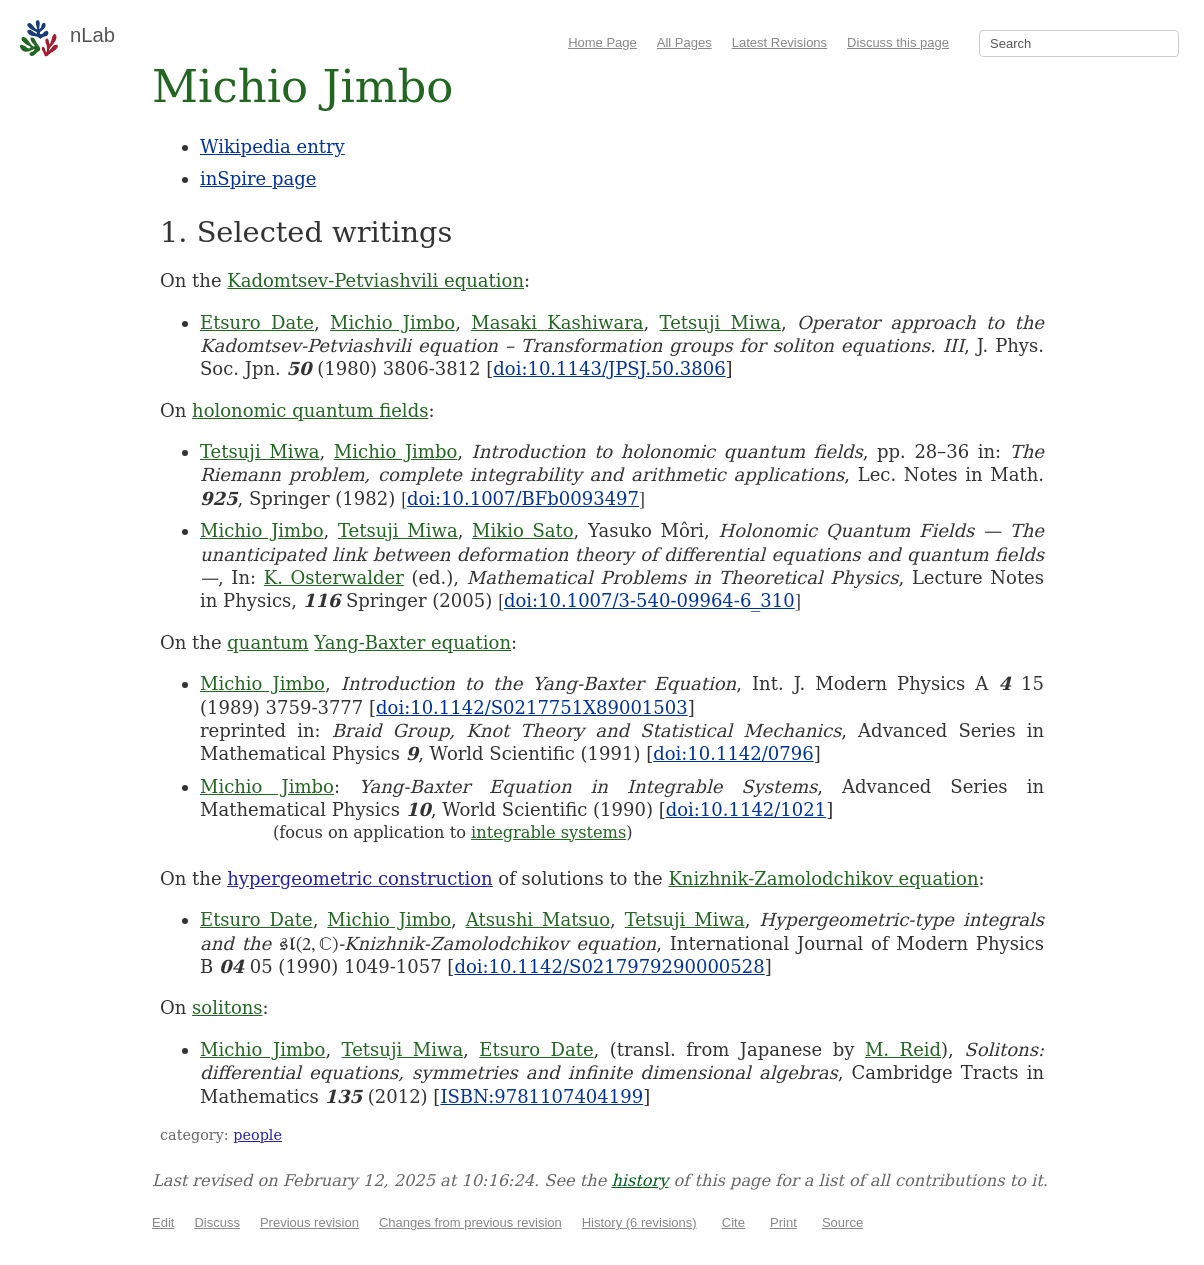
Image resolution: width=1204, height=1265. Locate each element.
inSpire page (258, 178)
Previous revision (309, 1222)
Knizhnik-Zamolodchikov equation (823, 878)
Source (842, 1222)
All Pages (684, 42)
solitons (227, 1007)
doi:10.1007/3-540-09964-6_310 (649, 600)
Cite (733, 1222)
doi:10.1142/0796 (733, 753)
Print (783, 1222)
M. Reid (903, 1049)
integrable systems (548, 832)
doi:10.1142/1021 (746, 809)
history (639, 1180)
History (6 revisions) (639, 1222)
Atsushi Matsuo (538, 919)
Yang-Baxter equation (412, 642)
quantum (267, 642)
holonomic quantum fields (310, 410)
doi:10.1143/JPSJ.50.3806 (609, 368)
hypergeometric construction (359, 878)
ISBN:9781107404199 (541, 1096)
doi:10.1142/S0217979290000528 (609, 966)
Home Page (602, 42)
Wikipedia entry (272, 146)
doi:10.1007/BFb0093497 (523, 498)
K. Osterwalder (334, 577)
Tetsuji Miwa (720, 322)
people (257, 1135)
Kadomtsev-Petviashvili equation (375, 280)
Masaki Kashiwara (557, 322)
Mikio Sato (523, 530)
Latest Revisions (779, 42)
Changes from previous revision (470, 1222)
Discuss (217, 1222)
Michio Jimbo (392, 322)
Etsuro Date (257, 322)
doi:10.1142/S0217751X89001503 (532, 707)
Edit (163, 1222)
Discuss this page (898, 42)
